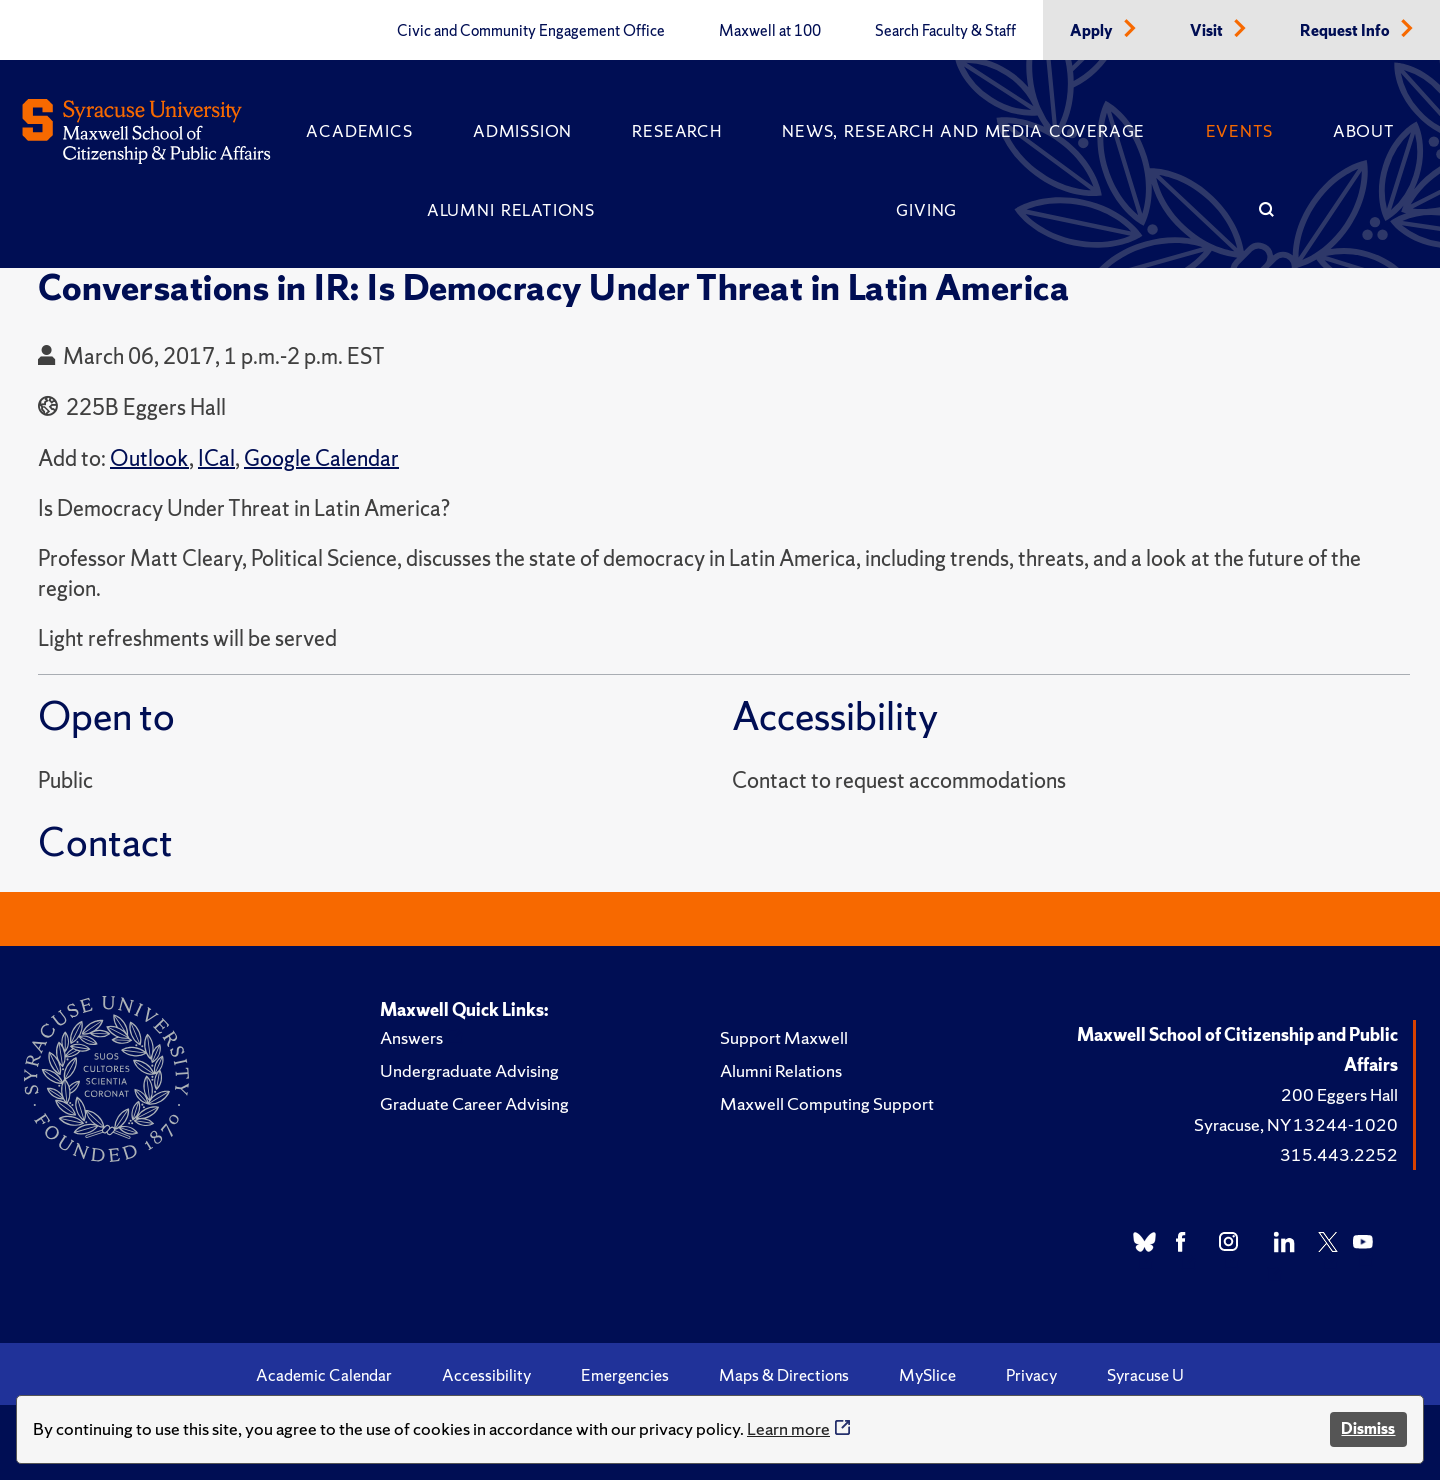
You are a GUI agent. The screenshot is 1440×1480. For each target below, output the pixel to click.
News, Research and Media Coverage (963, 131)
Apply (1093, 31)
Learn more (788, 1428)
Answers (411, 1037)
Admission (522, 131)
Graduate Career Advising (474, 1103)
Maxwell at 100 (770, 31)
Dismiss (1368, 1428)
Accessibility (486, 1375)
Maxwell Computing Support (827, 1103)
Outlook (149, 458)
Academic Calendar (324, 1375)
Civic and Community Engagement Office (531, 31)
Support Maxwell (784, 1037)
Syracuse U (1145, 1375)
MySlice (927, 1375)
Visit (1208, 31)
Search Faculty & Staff (945, 31)
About (1364, 131)
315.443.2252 (1339, 1154)
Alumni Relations (511, 210)
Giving (926, 210)
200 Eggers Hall (1339, 1094)
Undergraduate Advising (469, 1070)
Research (676, 131)
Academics (359, 131)
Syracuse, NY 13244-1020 (1296, 1124)
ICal (216, 458)
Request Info (1346, 31)
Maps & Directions (784, 1375)
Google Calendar (321, 458)
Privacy (1031, 1375)
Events (1239, 131)
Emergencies (625, 1375)
